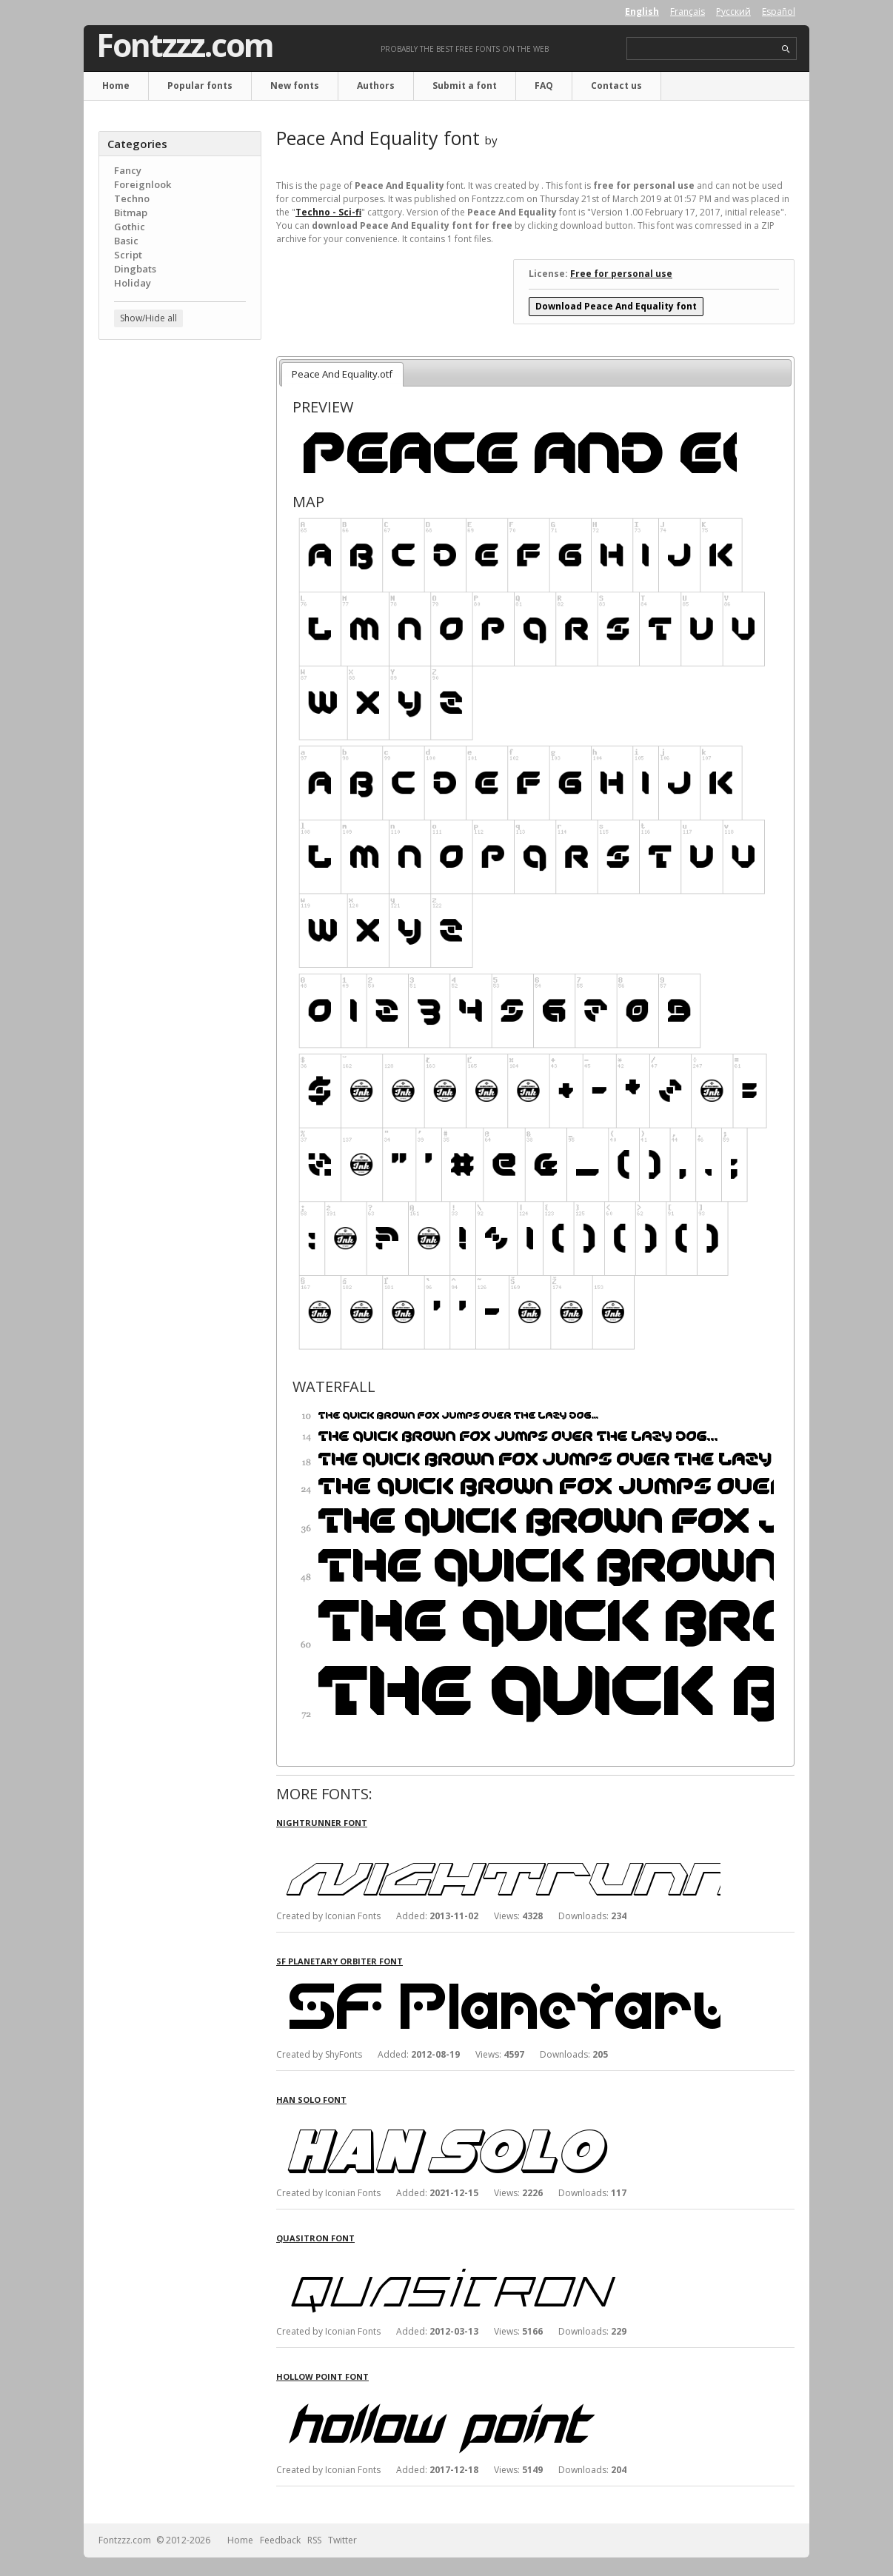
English (642, 11)
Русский (733, 11)
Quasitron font (315, 2238)
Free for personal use (621, 273)
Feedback (280, 2540)
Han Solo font (311, 2099)
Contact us (616, 85)
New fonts (294, 85)
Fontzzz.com (184, 45)
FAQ (544, 85)
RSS (314, 2540)
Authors (376, 85)
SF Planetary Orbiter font (339, 1961)
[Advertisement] (179, 589)
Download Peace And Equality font (616, 306)
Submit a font (464, 85)
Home (116, 85)
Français (687, 11)
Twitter (342, 2540)
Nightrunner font (321, 1822)
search (786, 49)
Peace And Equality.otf (342, 374)
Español (778, 11)
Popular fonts (200, 85)
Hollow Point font (322, 2376)
